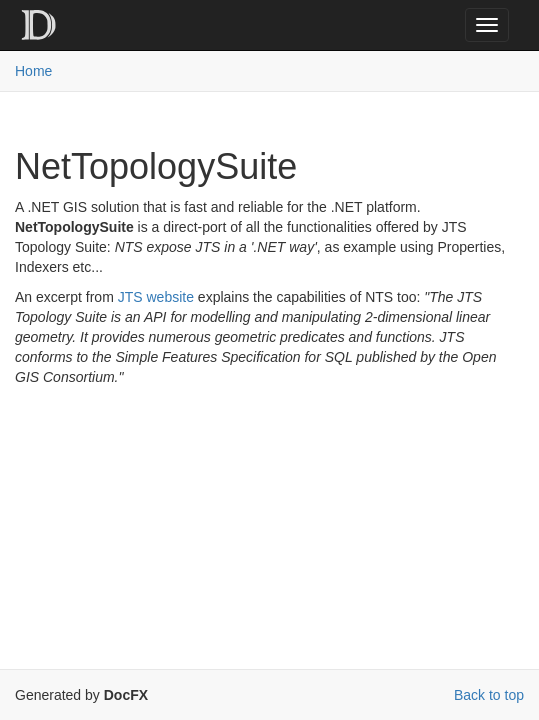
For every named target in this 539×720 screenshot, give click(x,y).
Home (33, 71)
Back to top (489, 695)
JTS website (156, 297)
